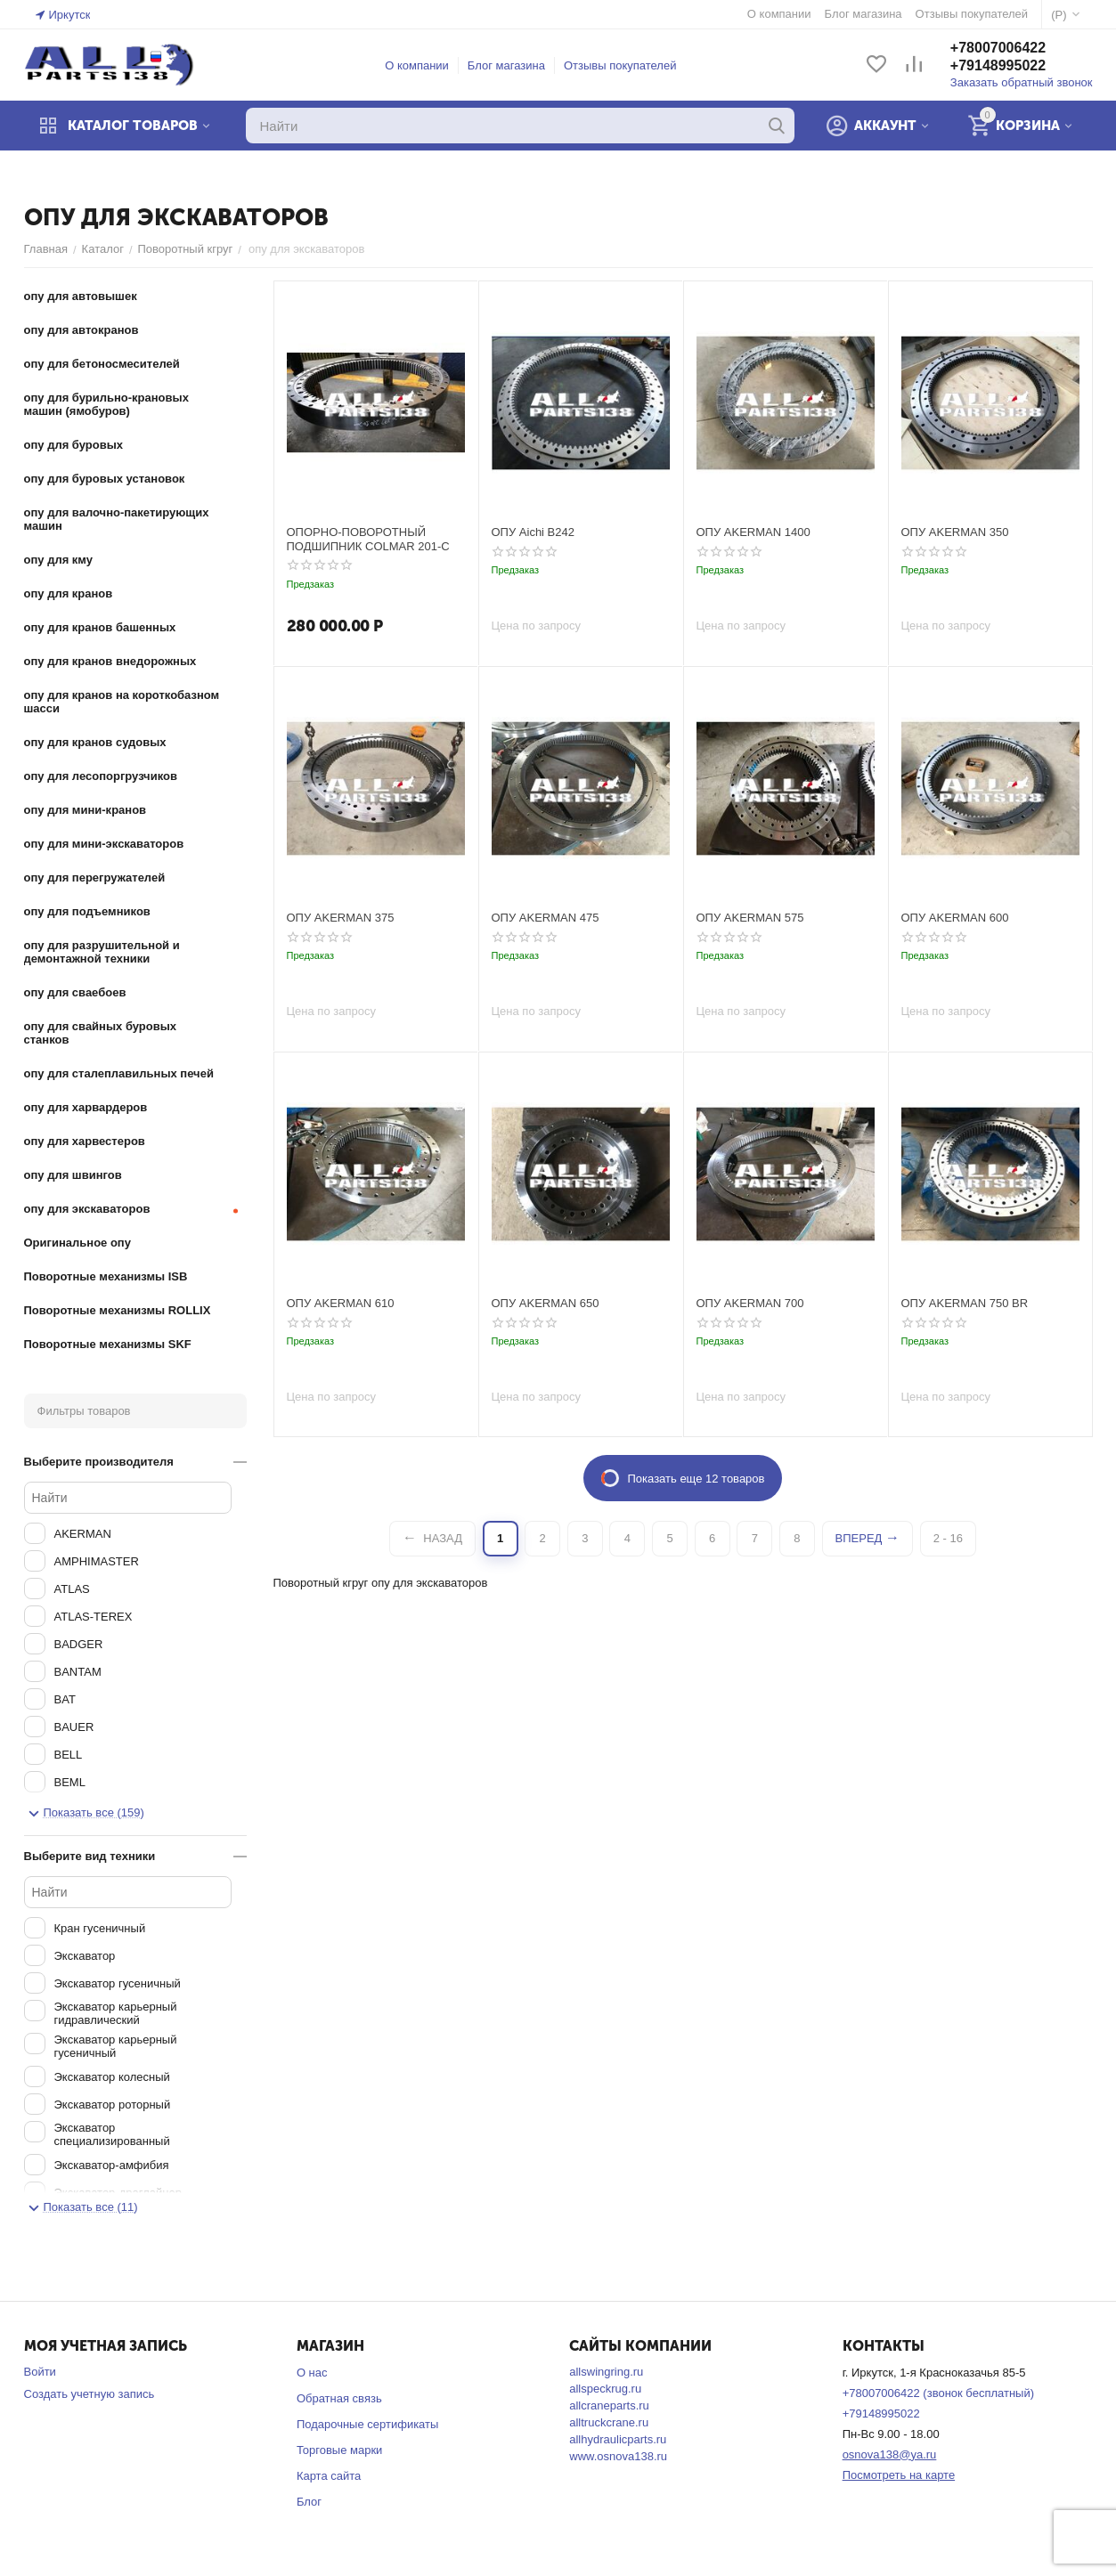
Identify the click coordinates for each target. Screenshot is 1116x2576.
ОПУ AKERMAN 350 (955, 532)
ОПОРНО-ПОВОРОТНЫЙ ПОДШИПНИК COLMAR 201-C (368, 539)
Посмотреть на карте (899, 2475)
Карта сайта (329, 2476)
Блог (309, 2501)
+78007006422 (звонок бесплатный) (938, 2393)
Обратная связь (339, 2398)
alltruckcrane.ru (608, 2422)
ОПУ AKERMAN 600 (955, 917)
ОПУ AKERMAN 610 (341, 1303)
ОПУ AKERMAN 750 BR (965, 1303)
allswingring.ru (606, 2371)
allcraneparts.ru (609, 2405)
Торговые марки (340, 2450)
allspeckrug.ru (605, 2388)
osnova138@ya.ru (890, 2454)
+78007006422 (998, 47)
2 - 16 (948, 1538)
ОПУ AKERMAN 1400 (753, 532)
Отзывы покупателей (620, 65)
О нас (312, 2372)
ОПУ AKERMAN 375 (341, 917)
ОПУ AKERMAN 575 (750, 917)
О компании (417, 65)
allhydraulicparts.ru (617, 2439)
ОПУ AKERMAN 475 (545, 917)
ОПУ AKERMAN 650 (545, 1303)
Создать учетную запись (89, 2394)
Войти (40, 2371)
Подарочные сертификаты (367, 2424)
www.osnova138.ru (618, 2456)
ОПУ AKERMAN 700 (750, 1303)
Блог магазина (506, 65)
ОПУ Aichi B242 (533, 532)
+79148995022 (998, 65)
